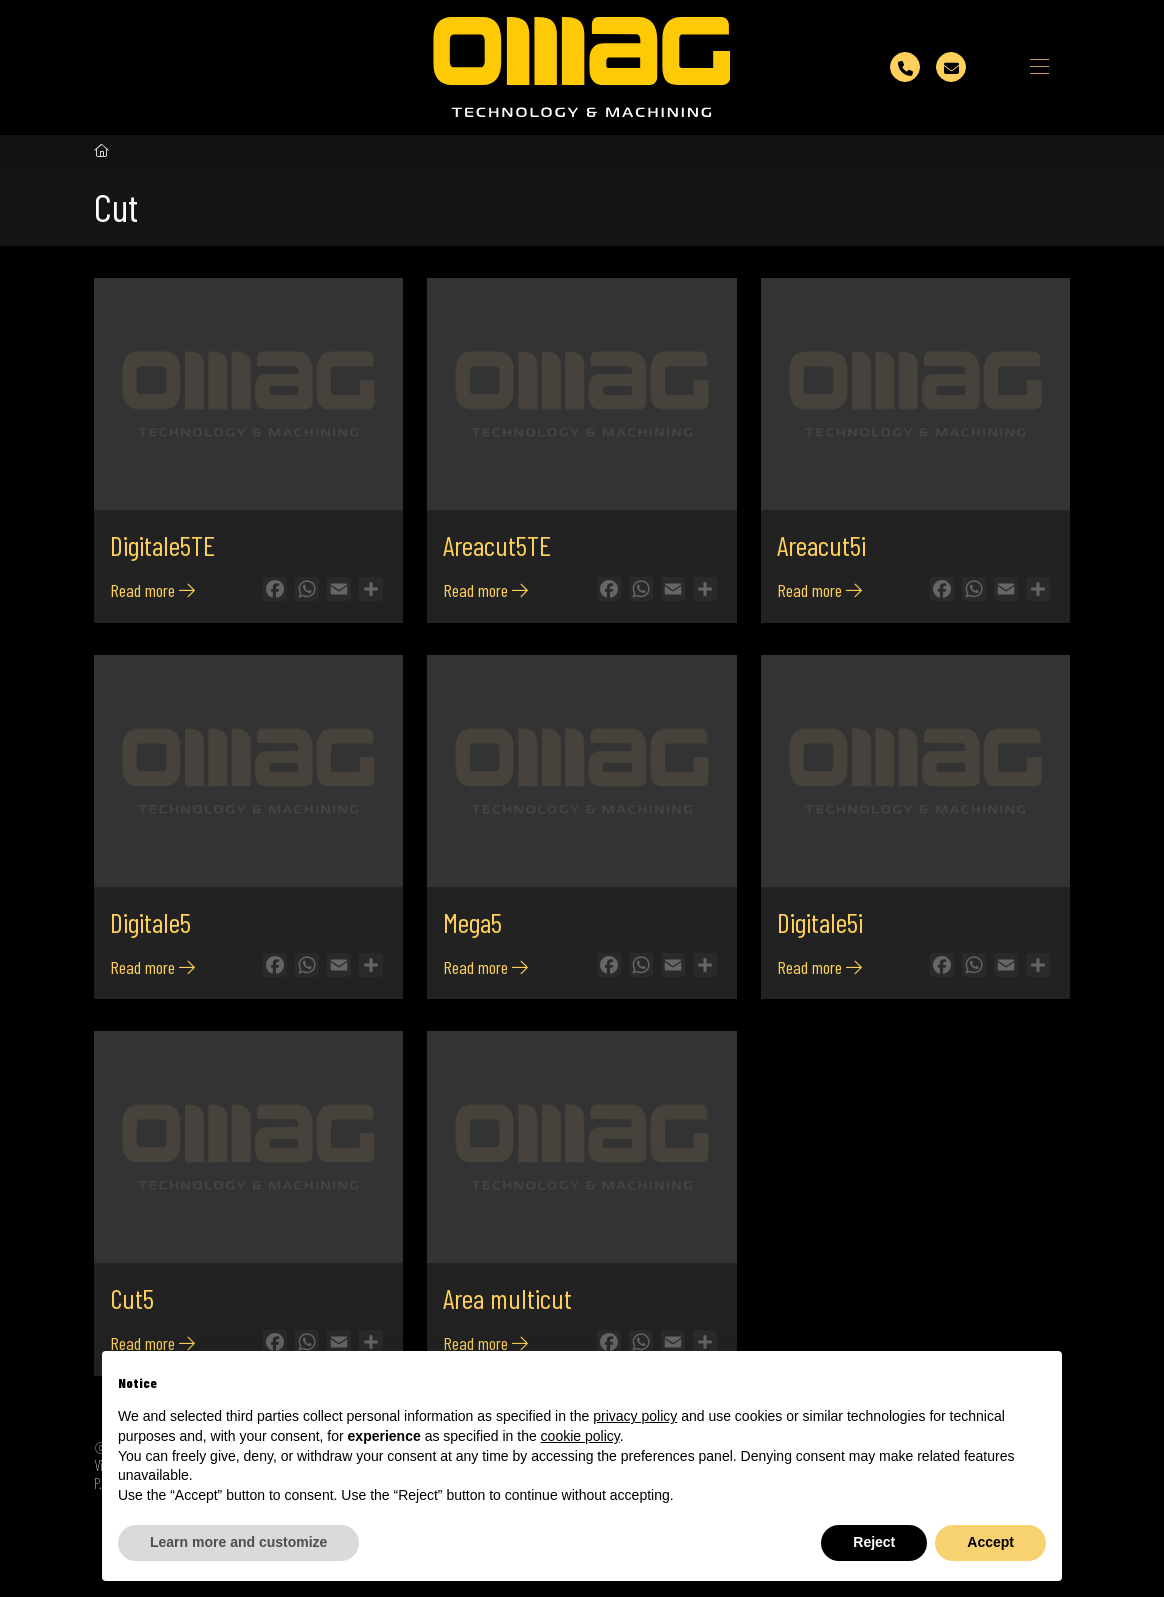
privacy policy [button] (635, 1416)
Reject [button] (874, 1542)
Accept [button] (990, 1542)
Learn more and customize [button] (238, 1542)
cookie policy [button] (580, 1436)
